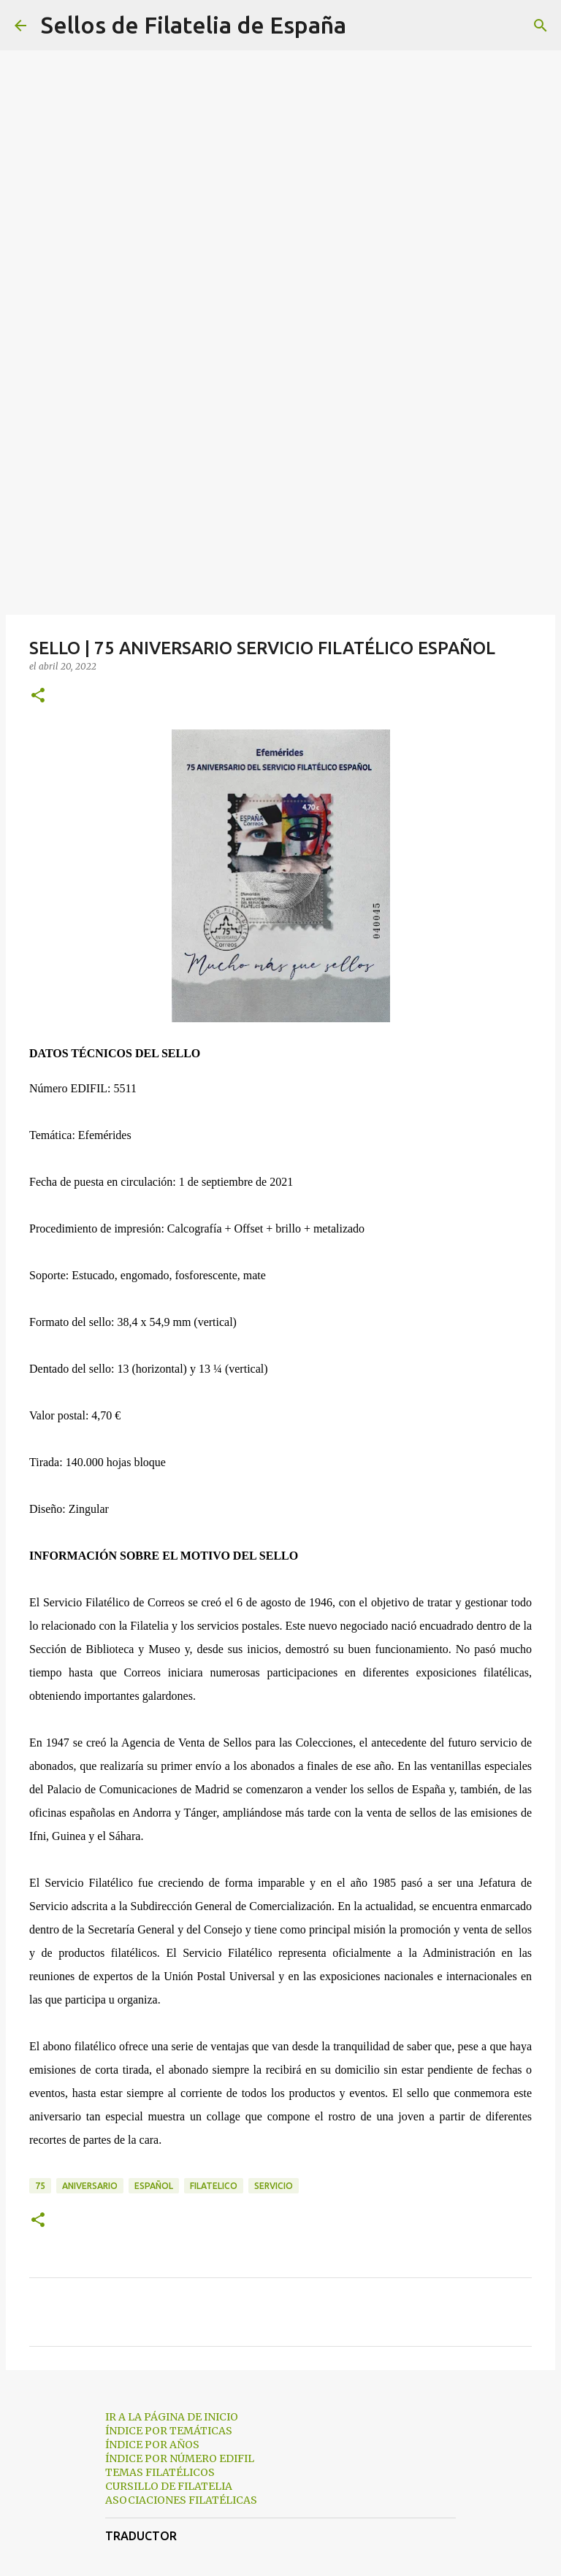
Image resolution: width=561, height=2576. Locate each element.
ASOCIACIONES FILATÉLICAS (181, 2500)
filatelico (213, 2185)
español (153, 2185)
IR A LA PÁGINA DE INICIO (171, 2416)
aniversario (90, 2185)
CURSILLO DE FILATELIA (168, 2486)
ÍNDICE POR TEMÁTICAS (168, 2430)
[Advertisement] (280, 499)
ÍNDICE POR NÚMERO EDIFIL (179, 2458)
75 (40, 2185)
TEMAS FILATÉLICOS (160, 2472)
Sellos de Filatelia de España (193, 25)
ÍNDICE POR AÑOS (152, 2444)
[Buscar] (366, 25)
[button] (38, 696)
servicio (273, 2185)
